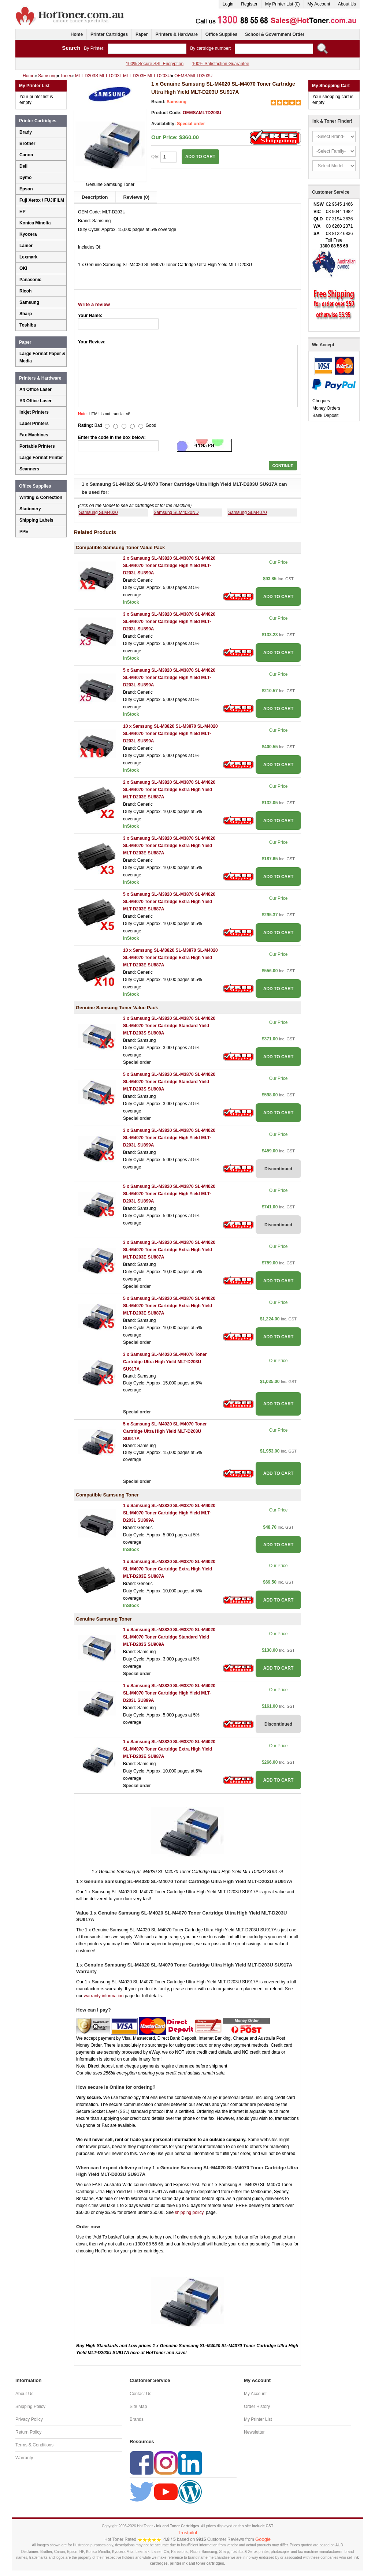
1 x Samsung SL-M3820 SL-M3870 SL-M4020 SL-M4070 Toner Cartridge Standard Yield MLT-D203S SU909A (169, 1637)
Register (249, 4)
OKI (23, 268)
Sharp (25, 313)
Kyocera (28, 234)
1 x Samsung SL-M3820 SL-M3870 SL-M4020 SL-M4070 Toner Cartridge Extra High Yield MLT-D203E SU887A (169, 1569)
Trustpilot (187, 2532)
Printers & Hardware (176, 34)
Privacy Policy (29, 2419)
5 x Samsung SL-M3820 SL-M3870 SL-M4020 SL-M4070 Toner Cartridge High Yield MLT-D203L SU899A (169, 677)
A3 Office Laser (35, 400)
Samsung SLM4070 (247, 512)
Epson (26, 188)
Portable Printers (37, 446)
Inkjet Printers (34, 412)
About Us (347, 4)
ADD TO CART (200, 156)
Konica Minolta (35, 222)
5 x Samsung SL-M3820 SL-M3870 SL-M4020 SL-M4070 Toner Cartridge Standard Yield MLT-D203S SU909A (169, 1082)
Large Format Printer (41, 457)
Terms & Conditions (34, 2445)
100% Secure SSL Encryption (154, 63)
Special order (191, 123)
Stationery (30, 508)
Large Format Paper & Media (42, 357)
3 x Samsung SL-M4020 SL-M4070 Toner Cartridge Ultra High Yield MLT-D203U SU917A (165, 1362)
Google (263, 2539)
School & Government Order (274, 34)
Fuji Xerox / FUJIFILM (41, 200)
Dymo (25, 177)
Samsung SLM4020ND (176, 512)
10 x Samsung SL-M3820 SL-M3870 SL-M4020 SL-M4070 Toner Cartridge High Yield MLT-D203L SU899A (170, 733)
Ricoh (25, 291)
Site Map (138, 2406)
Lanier (26, 245)
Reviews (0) (136, 197)
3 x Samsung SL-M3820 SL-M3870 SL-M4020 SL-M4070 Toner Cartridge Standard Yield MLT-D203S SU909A (169, 1026)
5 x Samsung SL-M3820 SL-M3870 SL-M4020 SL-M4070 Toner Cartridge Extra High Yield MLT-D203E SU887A (169, 902)
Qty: (164, 157)
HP (22, 211)
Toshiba (27, 325)
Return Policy (28, 2432)
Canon (26, 154)
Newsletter (254, 2432)
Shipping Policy (30, 2406)
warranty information (104, 1995)
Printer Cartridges (109, 34)
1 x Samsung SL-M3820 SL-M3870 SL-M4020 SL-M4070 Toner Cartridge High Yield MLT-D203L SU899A (169, 1513)
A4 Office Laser (35, 389)
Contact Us (140, 2393)
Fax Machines (33, 434)
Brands (137, 2419)
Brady (25, 132)
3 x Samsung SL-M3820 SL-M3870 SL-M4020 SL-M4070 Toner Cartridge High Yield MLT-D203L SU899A (169, 621)
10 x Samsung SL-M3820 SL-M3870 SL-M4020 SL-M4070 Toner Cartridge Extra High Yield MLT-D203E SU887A (170, 958)
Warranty (24, 2457)
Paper (141, 34)
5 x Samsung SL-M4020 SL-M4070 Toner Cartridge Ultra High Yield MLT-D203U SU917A (165, 1431)
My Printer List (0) (282, 4)
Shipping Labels (36, 520)
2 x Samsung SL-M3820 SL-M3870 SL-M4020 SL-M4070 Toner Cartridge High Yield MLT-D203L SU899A (169, 565)
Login (228, 4)
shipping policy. (190, 2212)
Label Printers (34, 423)
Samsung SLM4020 (98, 512)
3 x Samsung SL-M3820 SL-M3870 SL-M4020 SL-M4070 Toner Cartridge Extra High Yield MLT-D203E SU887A (169, 845)
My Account (319, 4)
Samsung (176, 101)
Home (77, 34)
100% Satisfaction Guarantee (220, 63)
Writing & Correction (40, 497)
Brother (27, 143)
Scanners (29, 468)
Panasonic (30, 279)
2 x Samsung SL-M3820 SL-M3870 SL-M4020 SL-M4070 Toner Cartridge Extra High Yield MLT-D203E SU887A (169, 789)
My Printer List (258, 2419)
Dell (23, 166)
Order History (257, 2406)
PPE (23, 531)
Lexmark (28, 257)
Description (95, 197)
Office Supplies (221, 34)
